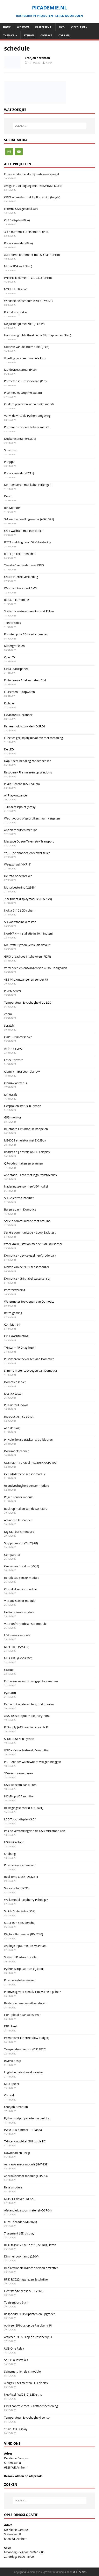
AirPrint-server (14, 1048)
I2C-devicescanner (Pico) (20, 370)
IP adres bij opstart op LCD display (27, 1152)
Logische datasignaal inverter (23, 2072)
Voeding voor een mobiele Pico (24, 358)
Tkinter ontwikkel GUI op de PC (24, 2141)
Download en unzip (17, 2153)
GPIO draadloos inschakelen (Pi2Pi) (27, 956)
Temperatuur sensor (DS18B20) (25, 2049)
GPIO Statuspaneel (16, 669)
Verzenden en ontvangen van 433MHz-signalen (35, 968)
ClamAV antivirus (15, 1083)
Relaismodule (13, 2187)
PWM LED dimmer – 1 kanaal (23, 2130)
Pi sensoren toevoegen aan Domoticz (29, 1359)
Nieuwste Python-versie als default (27, 945)
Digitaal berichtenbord (19, 1532)
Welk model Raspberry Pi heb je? (26, 1900)
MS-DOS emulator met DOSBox (25, 1140)
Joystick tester (13, 1393)
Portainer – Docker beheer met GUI (27, 427)
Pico (62, 27)
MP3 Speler (11, 2084)
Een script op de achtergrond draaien (29, 1704)
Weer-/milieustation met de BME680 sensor (33, 1244)
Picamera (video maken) (20, 1865)
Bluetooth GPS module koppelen (26, 1129)
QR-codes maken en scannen (23, 1163)
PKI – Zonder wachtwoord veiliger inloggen (32, 1762)
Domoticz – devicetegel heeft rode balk (30, 1255)
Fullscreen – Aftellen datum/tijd (25, 680)
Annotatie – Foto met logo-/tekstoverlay (30, 1175)
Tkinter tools (12, 623)
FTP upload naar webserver (22, 2015)
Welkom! (23, 27)
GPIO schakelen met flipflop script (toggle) (32, 197)
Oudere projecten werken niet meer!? (29, 404)
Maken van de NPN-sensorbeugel (26, 1267)
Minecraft (10, 1094)
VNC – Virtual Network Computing (26, 1750)
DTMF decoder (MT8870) (20, 2222)
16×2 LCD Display (15, 2429)
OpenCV (9, 657)
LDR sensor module (17, 1635)
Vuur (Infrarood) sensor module (25, 1624)
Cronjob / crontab (37, 58)
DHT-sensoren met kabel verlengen (27, 485)
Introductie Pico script (18, 1416)
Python (29, 35)
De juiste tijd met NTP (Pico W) (24, 324)
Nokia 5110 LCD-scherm (20, 910)
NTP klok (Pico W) (15, 289)
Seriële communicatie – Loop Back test (30, 1232)
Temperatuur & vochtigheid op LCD (27, 1002)
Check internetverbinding (21, 577)
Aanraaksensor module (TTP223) (26, 2176)
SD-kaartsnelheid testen (20, 922)
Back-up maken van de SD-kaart (25, 1509)
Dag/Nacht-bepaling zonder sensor (27, 761)
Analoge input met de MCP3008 (25, 1946)
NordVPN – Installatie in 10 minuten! (28, 933)
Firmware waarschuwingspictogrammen (31, 1681)
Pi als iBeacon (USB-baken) (22, 784)
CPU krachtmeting (16, 1336)
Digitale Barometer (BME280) (23, 1934)
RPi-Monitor (12, 508)
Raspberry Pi (43, 27)
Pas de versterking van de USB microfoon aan (34, 1831)
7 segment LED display (19, 2233)
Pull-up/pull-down (16, 1405)
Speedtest (10, 450)
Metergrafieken (14, 646)
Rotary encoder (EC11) (19, 473)
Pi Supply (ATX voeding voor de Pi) (26, 1727)
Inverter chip (12, 2061)
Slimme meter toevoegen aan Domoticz (30, 1370)
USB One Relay (14, 2348)
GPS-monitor (12, 1117)
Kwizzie (9, 703)
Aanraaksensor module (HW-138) (26, 2164)
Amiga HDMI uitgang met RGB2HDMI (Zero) (33, 186)
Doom (8, 496)
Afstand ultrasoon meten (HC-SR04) (27, 2210)
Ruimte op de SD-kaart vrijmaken (26, 634)
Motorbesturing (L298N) (20, 887)
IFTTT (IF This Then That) (20, 554)
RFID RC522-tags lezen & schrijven (26, 2279)
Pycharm (10, 1693)
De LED (9, 749)
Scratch (9, 1025)
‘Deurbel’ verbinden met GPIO (24, 565)
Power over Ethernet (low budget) (26, 2038)
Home (7, 27)
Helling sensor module (19, 1612)
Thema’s (8, 35)
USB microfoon (14, 1842)
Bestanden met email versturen (25, 2003)
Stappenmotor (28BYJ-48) (21, 1543)
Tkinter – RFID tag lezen (19, 1347)
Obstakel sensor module (20, 1589)
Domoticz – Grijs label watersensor (27, 1278)
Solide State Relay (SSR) (19, 1911)
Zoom (8, 1014)
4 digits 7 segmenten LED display (26, 2383)
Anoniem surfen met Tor (20, 830)
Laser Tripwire (13, 1060)
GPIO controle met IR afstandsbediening (31, 2406)
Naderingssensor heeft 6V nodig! (26, 1186)
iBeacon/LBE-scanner (18, 715)
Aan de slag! (12, 1428)
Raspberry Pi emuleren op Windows (28, 772)
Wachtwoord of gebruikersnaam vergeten (32, 818)
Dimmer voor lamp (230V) (21, 2256)
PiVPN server (12, 991)
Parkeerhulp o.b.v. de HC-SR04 (24, 726)
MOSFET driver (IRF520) (19, 2199)
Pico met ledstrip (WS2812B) (23, 393)
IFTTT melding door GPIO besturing (27, 542)
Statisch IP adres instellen (21, 1957)
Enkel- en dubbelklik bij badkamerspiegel (31, 174)
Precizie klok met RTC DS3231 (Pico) (28, 278)
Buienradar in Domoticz (20, 1209)
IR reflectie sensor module (21, 1578)
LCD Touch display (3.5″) (20, 1819)
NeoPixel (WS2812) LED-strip (23, 2394)
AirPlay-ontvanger (16, 795)
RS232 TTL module (16, 600)
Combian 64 (12, 1324)
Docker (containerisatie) (20, 439)
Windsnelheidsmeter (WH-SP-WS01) (28, 301)
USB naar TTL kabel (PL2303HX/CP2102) (30, 1463)
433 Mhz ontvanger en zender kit (26, 979)
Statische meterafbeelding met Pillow (29, 611)
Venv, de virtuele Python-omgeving (27, 416)
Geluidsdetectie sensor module (25, 1474)
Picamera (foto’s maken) (20, 1980)
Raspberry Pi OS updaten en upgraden (30, 2314)
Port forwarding (14, 1290)
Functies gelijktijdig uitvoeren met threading (33, 738)
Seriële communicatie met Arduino (27, 1221)
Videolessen (79, 27)
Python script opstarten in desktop (27, 2118)
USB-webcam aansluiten (20, 1785)
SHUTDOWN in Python (19, 1739)
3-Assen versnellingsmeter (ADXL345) (29, 519)
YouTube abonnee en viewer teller (27, 853)
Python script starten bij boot (23, 1969)
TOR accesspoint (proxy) (20, 807)
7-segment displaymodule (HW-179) (28, 899)
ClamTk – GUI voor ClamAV (22, 1071)
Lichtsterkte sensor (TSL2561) (23, 2291)
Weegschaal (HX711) (17, 864)
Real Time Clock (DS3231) (21, 1877)
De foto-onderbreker (18, 876)
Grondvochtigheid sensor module (26, 1486)
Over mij (64, 35)
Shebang (10, 1854)
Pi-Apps (9, 462)
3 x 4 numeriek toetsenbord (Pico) (26, 232)
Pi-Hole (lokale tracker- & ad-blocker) (28, 1439)
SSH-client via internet (19, 1198)
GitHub (9, 1670)
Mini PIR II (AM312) (16, 1647)
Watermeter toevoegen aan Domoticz (29, 1301)
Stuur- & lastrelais (16, 2360)
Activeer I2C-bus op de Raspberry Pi (28, 2337)
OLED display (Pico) (17, 220)
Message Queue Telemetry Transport (29, 841)
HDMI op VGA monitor (19, 1796)
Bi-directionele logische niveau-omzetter (31, 2268)
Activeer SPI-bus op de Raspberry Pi (28, 2325)
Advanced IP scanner (18, 1520)
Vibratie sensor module (19, 1601)
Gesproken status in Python (22, 1106)
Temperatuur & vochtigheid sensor (27, 2417)
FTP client (10, 2026)
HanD (49, 62)
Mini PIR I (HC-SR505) (18, 1658)
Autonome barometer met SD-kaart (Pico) (32, 255)
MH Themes (79, 2572)
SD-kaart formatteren (18, 1773)
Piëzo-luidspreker (15, 312)
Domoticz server (15, 1382)
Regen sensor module (18, 1497)
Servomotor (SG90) (16, 1888)
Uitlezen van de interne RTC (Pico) (26, 347)
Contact (46, 35)
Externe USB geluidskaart (21, 209)
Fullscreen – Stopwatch (19, 692)
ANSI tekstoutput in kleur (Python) (27, 1716)
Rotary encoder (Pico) (18, 243)
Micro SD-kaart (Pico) (18, 266)
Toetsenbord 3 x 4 (16, 2302)
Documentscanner (16, 1451)
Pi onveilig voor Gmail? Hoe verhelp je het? (32, 1992)
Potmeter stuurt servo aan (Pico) (25, 381)
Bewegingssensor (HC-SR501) (23, 1808)
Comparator (12, 1555)
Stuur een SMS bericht (19, 1923)
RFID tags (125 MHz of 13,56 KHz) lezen (30, 2245)
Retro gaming (13, 1313)
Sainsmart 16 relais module (22, 2371)
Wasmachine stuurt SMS (20, 588)
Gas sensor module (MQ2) (21, 1566)
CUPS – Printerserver (18, 1037)
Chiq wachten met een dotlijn (23, 531)
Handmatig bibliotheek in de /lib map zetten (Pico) (37, 335)
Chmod (9, 2095)
